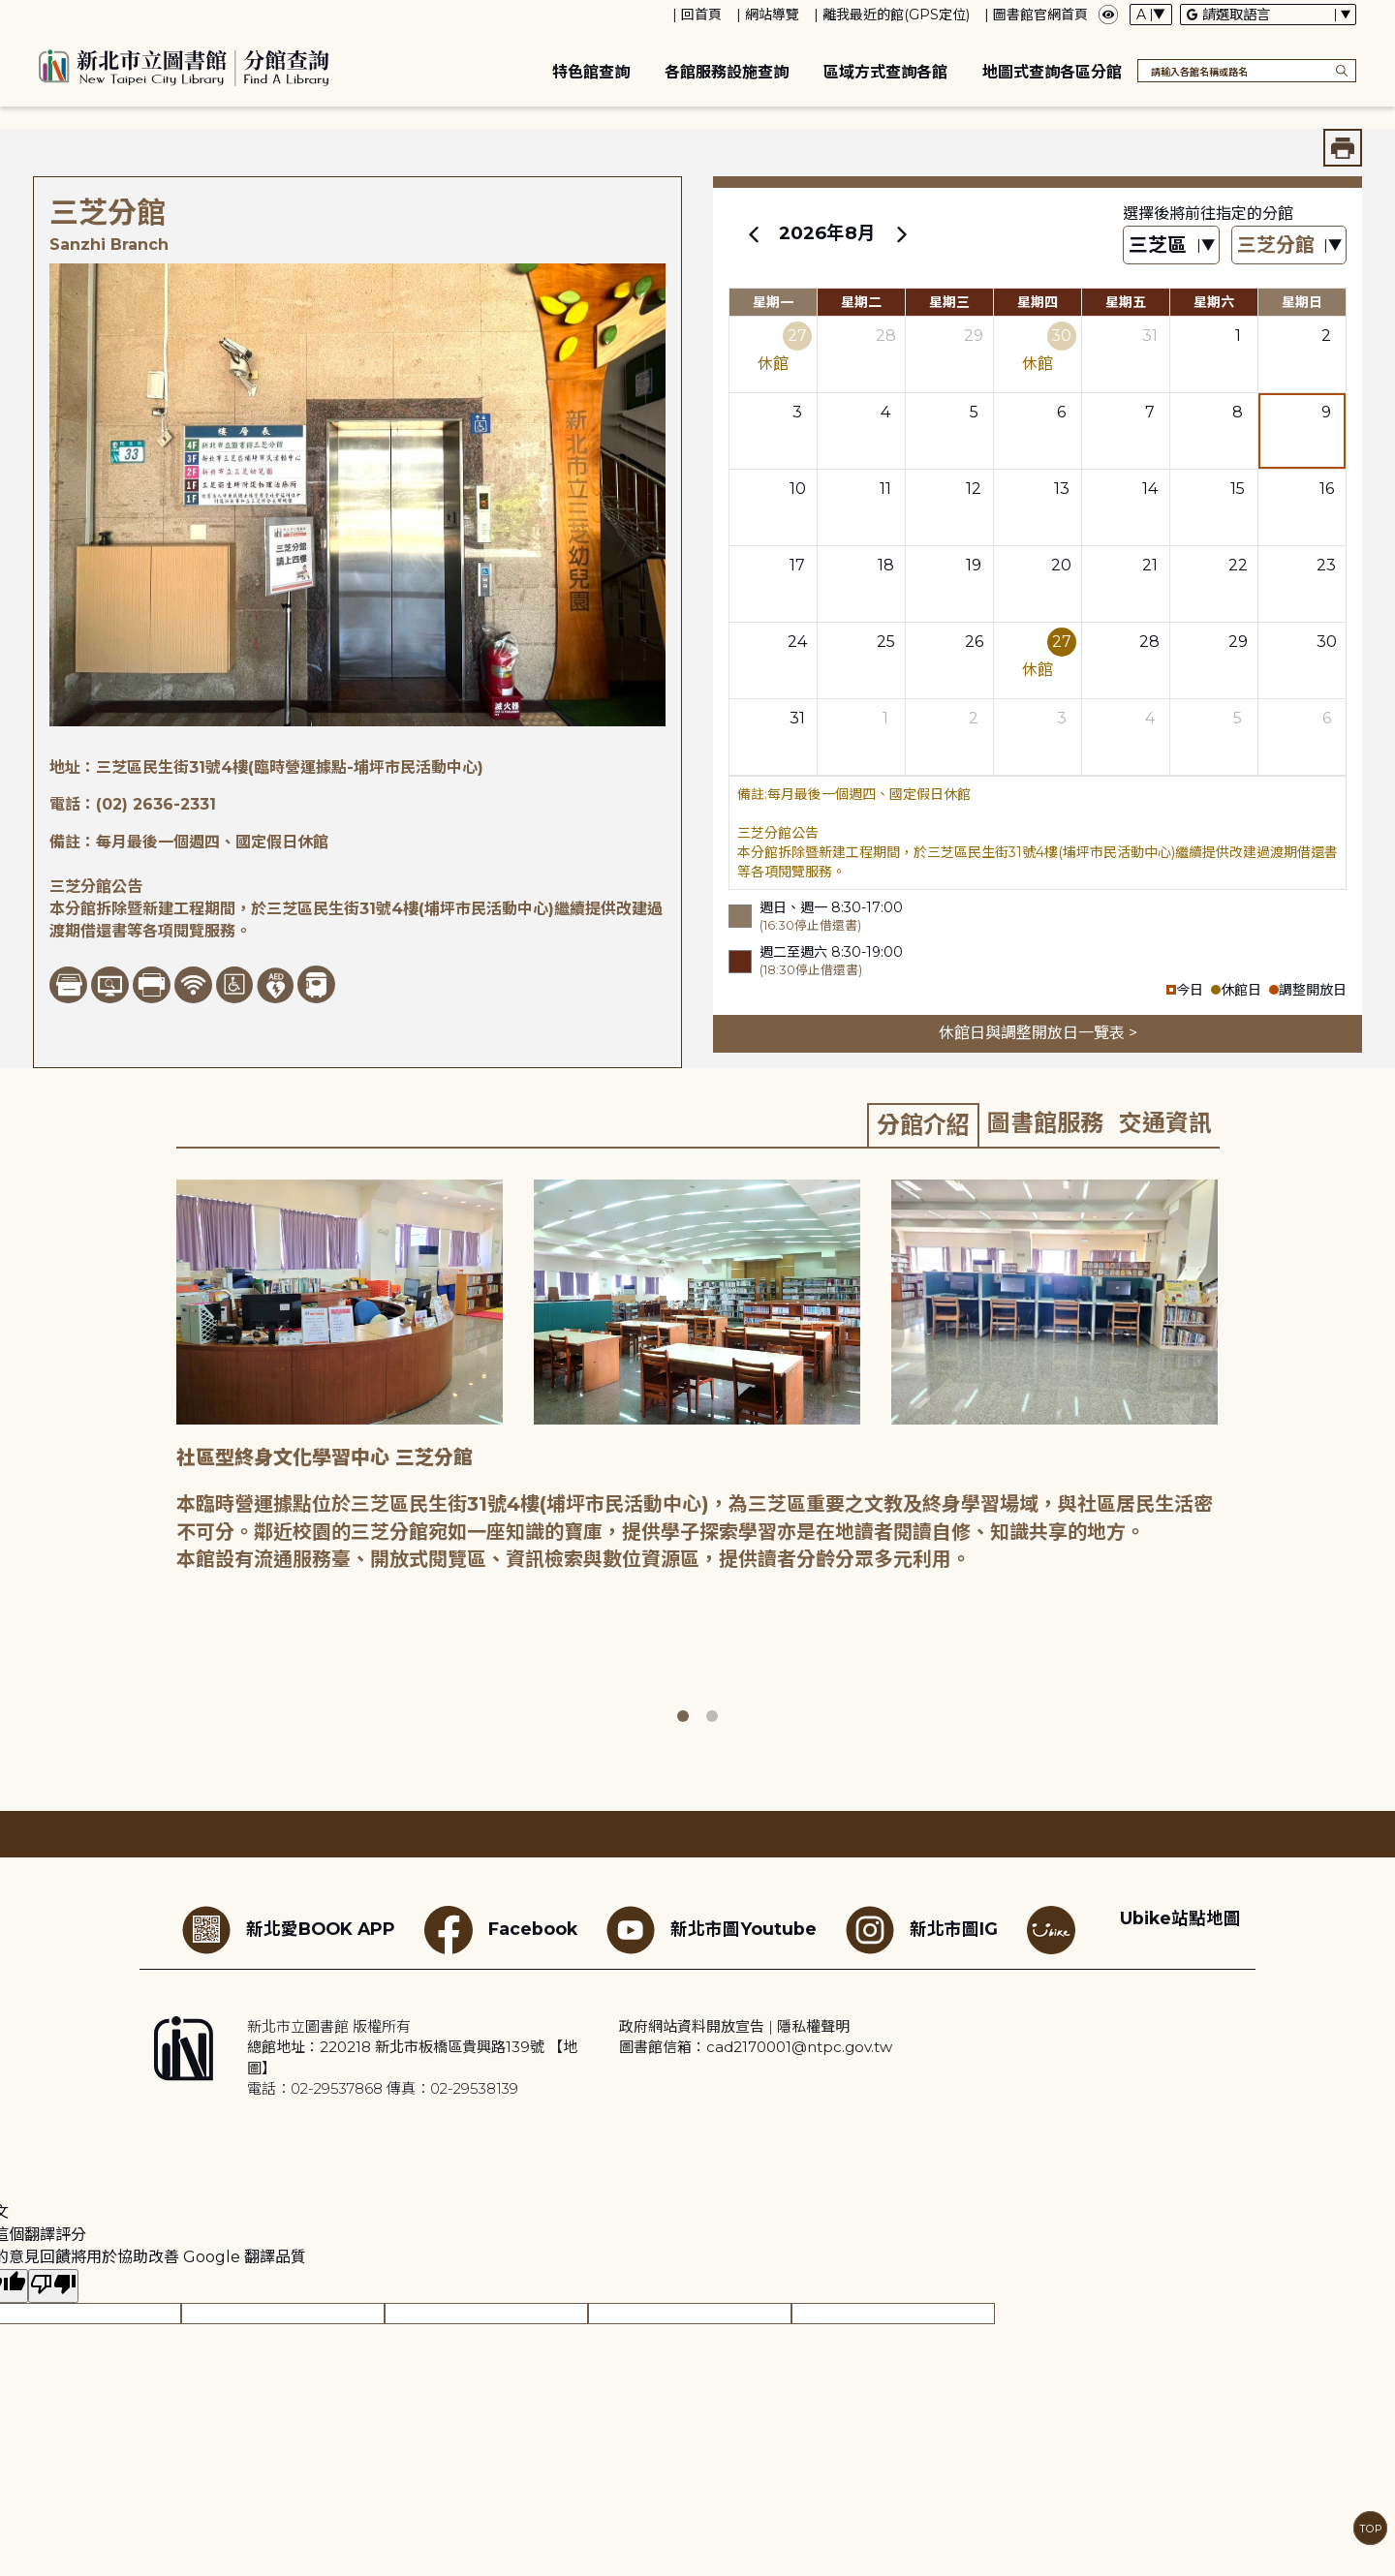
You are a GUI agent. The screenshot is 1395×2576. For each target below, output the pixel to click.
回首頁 (701, 14)
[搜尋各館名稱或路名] (1247, 70)
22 (1238, 565)
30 (1061, 335)
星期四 (1037, 302)
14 (1150, 488)
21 (1150, 565)
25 (886, 641)
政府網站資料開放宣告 (691, 2026)
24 (797, 641)
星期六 (1214, 302)
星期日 (1302, 302)
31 (1150, 335)
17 (797, 565)
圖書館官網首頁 (1040, 14)
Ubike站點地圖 (1180, 1918)
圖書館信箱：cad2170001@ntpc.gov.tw (755, 2047)
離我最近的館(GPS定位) (896, 14)
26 (974, 641)
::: (9, 13)
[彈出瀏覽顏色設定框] (1108, 14)
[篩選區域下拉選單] (1171, 245)
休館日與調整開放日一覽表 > (1038, 1033)
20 (1061, 565)
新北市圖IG (922, 1930)
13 (1062, 488)
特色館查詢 (591, 72)
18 (886, 565)
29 (973, 335)
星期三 (949, 302)
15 (1237, 488)
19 (973, 565)
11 (885, 488)
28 (886, 335)
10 (798, 488)
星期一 (773, 302)
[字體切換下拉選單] (1150, 14)
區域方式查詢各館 (885, 72)
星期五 (1125, 302)
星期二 (861, 302)
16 (1326, 488)
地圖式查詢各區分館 (1052, 72)
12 (973, 488)
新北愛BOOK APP (288, 1930)
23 (1326, 565)
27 (797, 335)
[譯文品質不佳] (53, 2286)
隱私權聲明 (813, 2026)
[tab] (923, 1124)
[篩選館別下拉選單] (1289, 245)
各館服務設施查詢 (727, 72)
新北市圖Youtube (711, 1930)
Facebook (500, 1930)
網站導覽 (772, 14)
